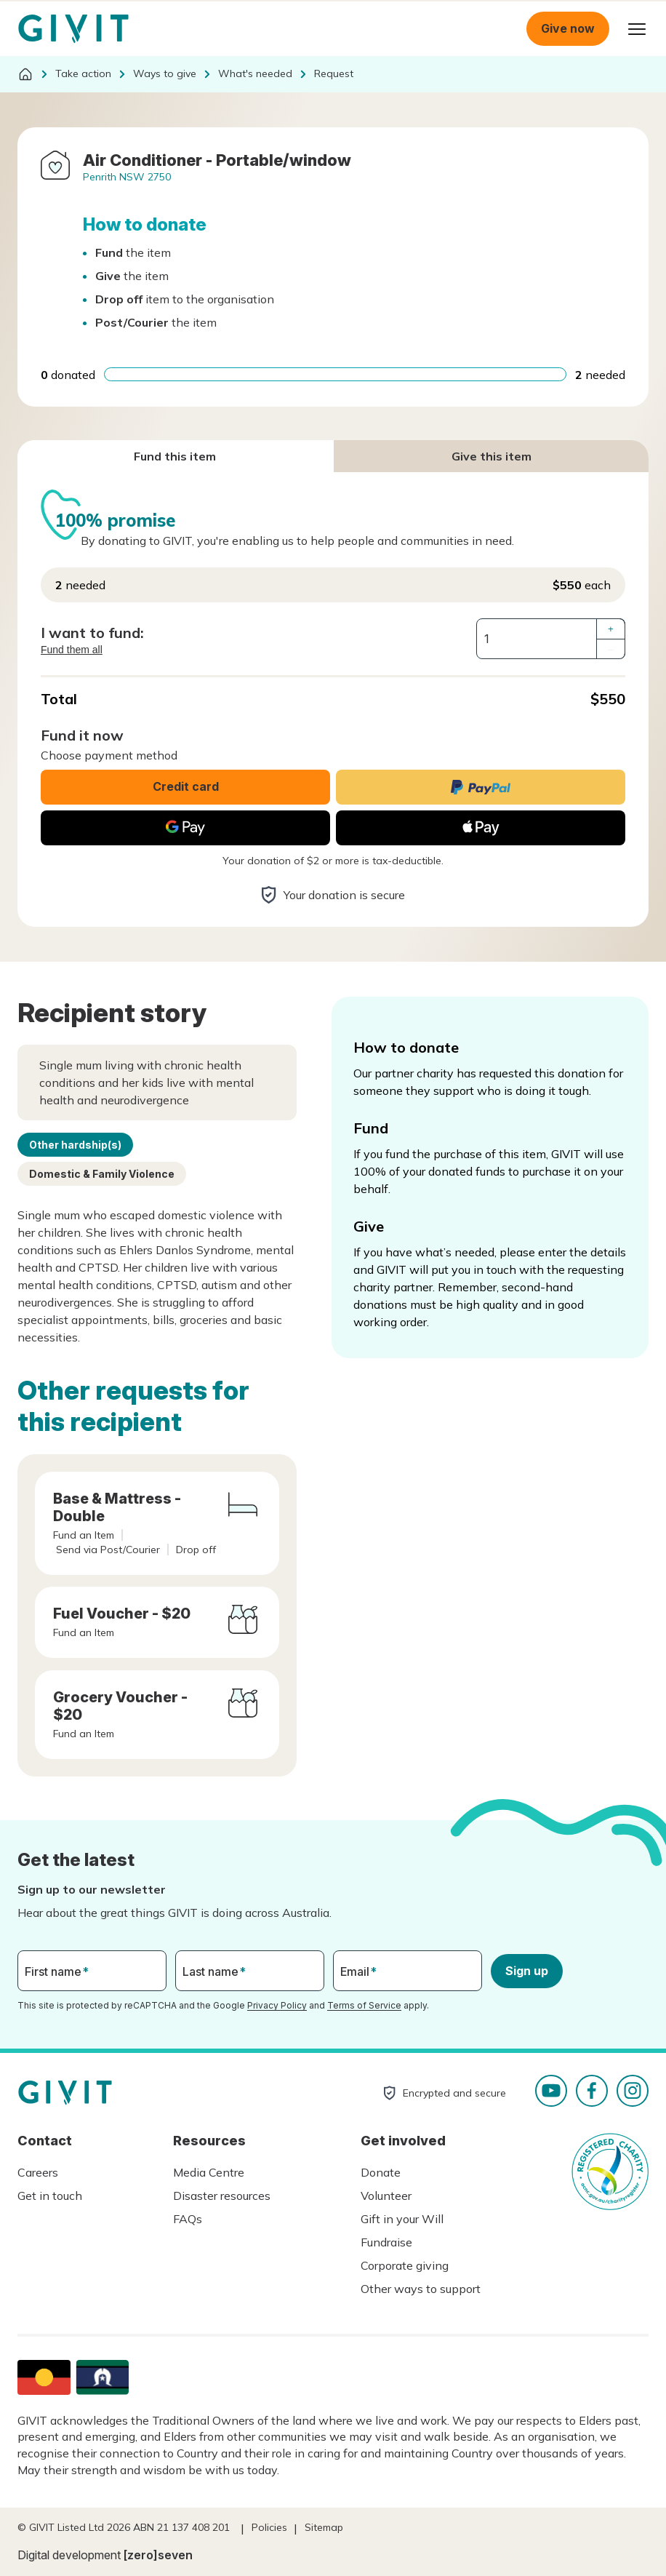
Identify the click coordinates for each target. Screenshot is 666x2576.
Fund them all (72, 649)
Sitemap (324, 2527)
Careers (37, 2172)
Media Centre (208, 2172)
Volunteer (386, 2195)
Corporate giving (405, 2265)
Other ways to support (421, 2288)
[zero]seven (158, 2555)
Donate (381, 2172)
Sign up (526, 1970)
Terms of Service (364, 2005)
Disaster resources (221, 2195)
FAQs (187, 2219)
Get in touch (49, 2195)
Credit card (186, 786)
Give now (568, 28)
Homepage (73, 29)
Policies (269, 2527)
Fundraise (386, 2242)
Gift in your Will (402, 2219)
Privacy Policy (277, 2005)
